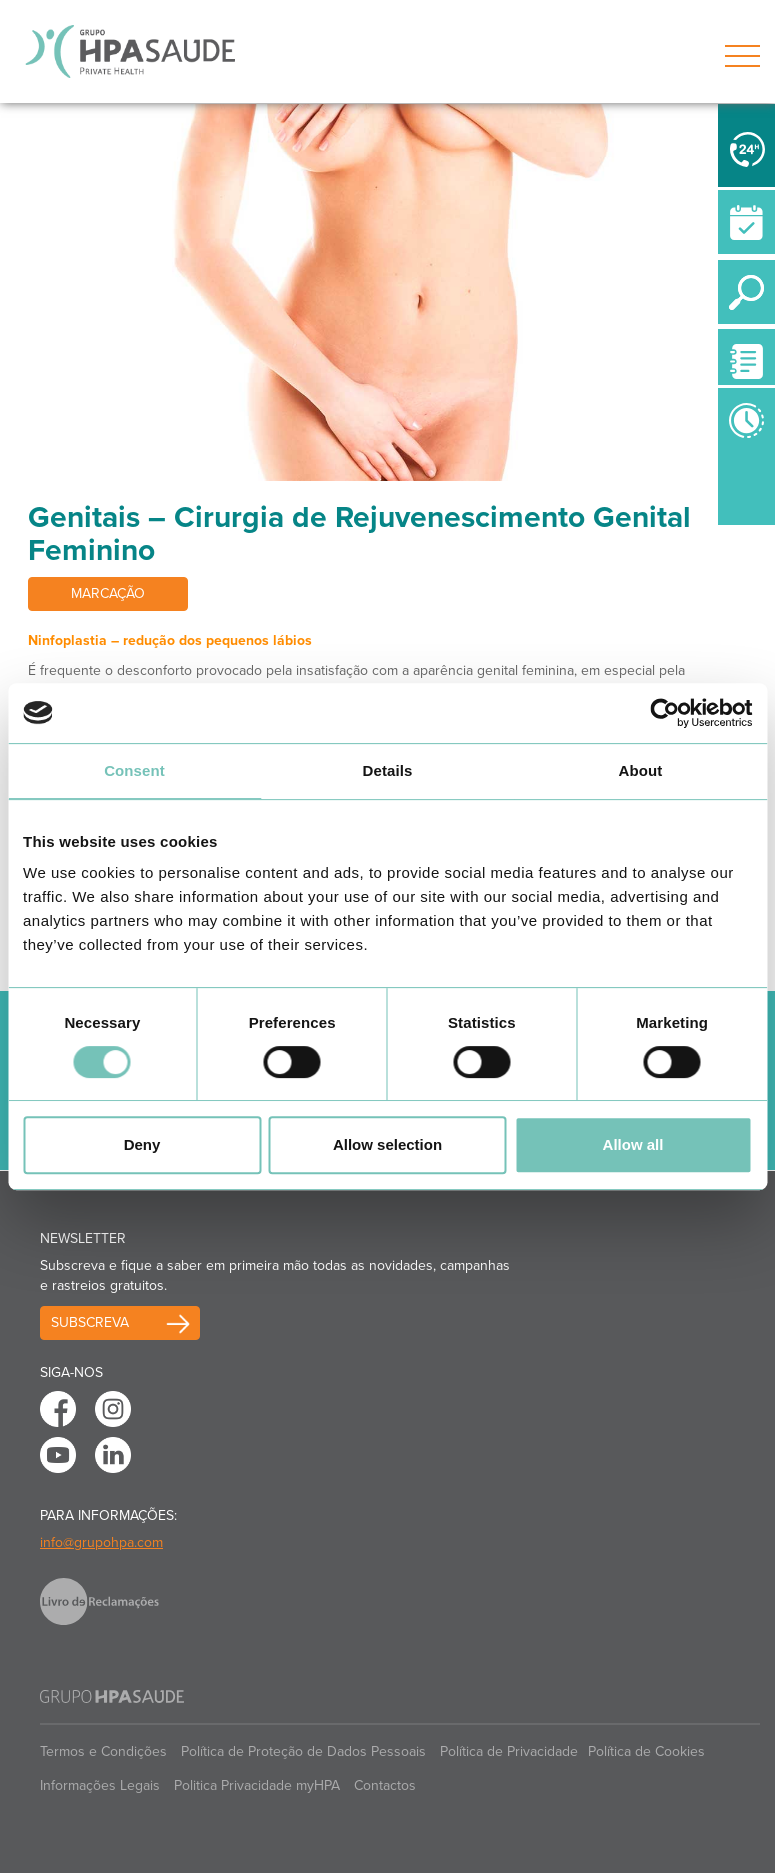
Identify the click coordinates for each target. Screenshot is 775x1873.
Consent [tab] (134, 770)
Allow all (633, 1144)
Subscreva (90, 1322)
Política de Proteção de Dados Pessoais (303, 1751)
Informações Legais (100, 1785)
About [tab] (641, 770)
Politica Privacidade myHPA (257, 1785)
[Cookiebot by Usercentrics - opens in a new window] (664, 713)
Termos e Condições (103, 1751)
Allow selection (387, 1144)
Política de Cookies (646, 1751)
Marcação (108, 593)
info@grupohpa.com (101, 1542)
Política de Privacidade (509, 1751)
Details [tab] (388, 770)
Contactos (385, 1785)
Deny (142, 1144)
